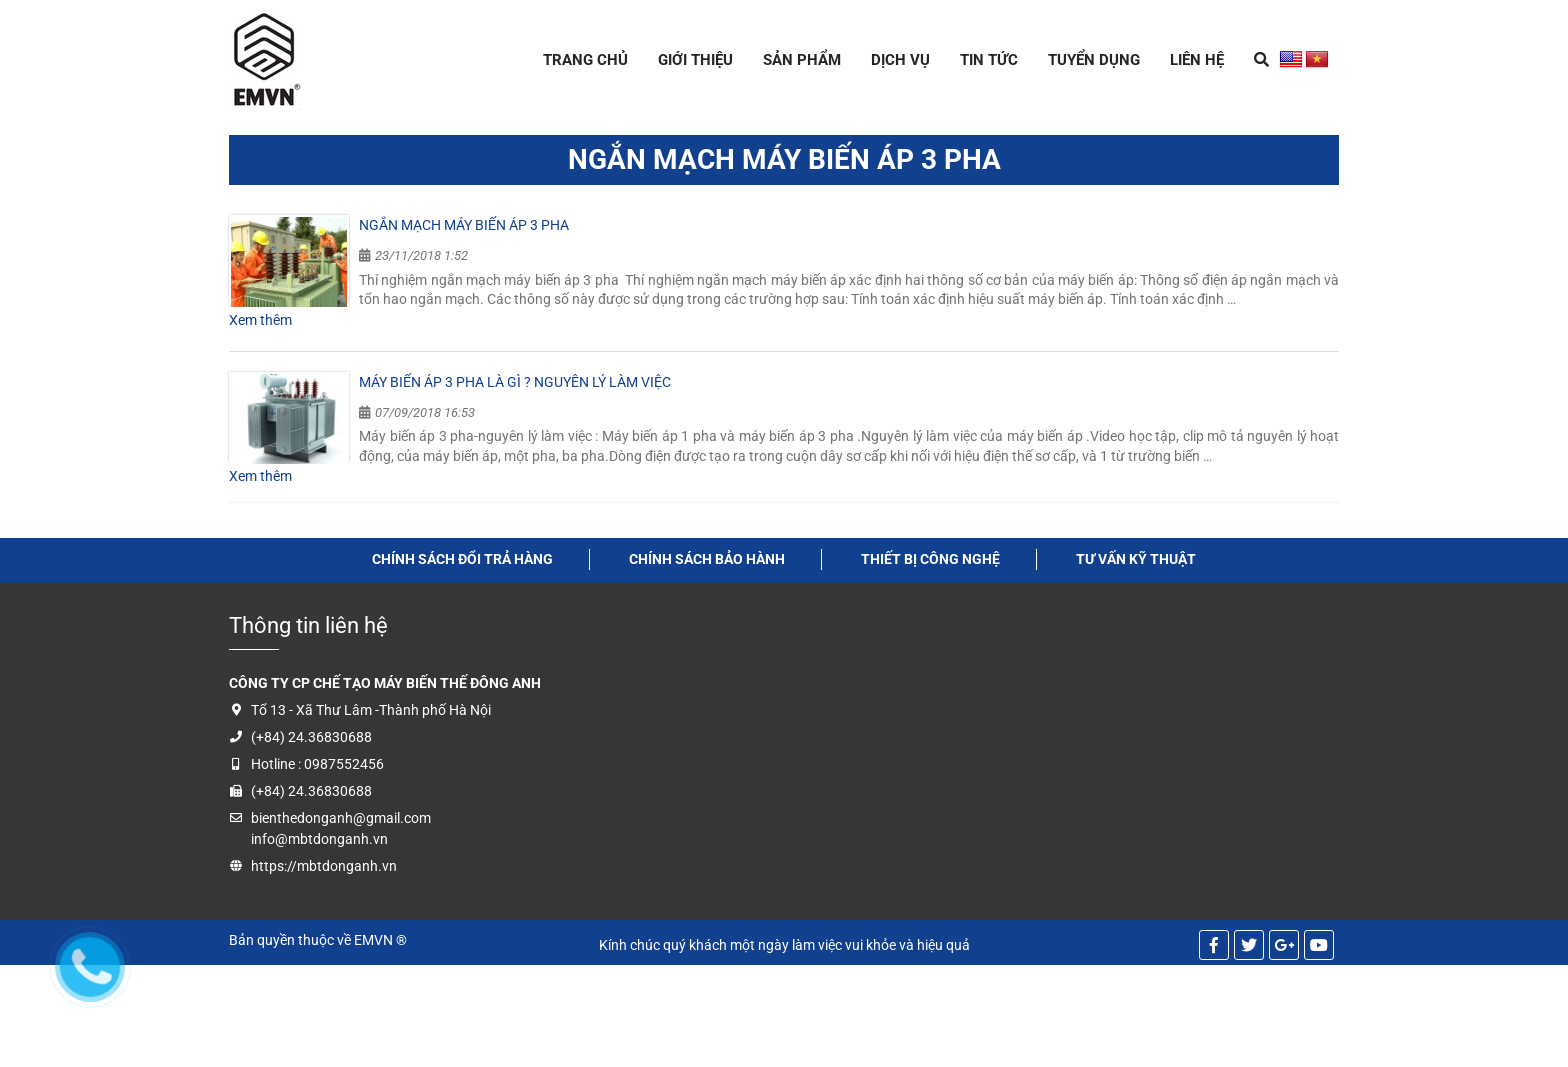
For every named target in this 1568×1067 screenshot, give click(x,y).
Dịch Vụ (900, 60)
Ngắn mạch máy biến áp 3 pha (464, 225)
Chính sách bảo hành (707, 559)
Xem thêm (260, 320)
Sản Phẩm (802, 60)
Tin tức (989, 60)
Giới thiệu (695, 60)
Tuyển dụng (1094, 60)
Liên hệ (1197, 60)
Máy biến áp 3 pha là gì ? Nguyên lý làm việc (515, 382)
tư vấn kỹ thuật (1136, 559)
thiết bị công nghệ (930, 559)
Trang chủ (585, 60)
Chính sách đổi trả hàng (462, 559)
